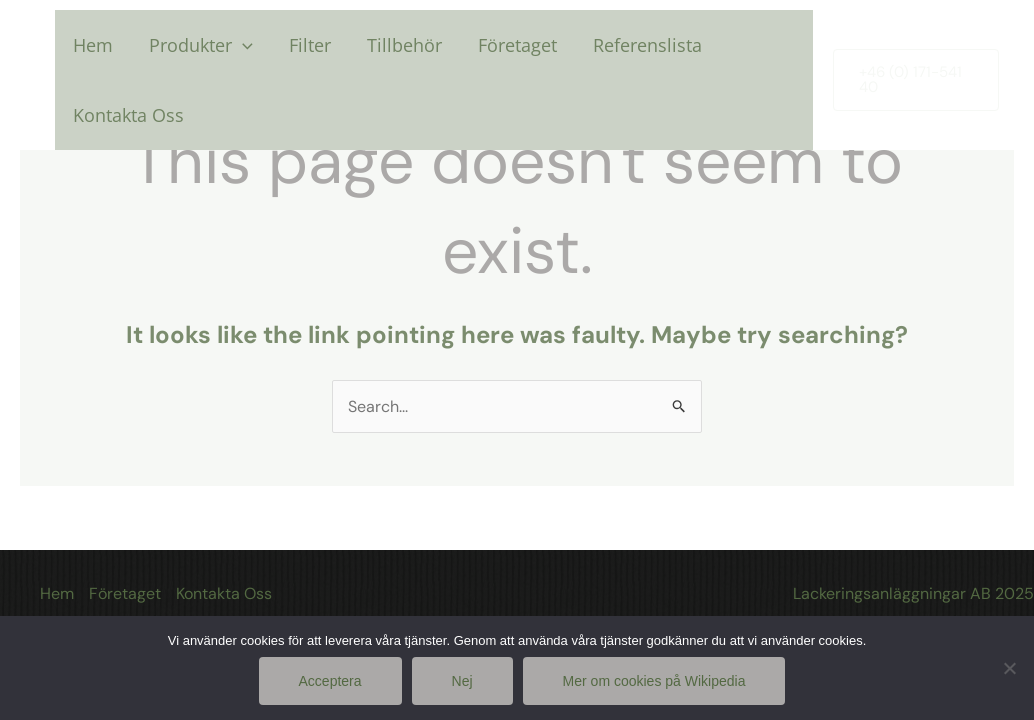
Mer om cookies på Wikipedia (654, 681)
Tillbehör (404, 45)
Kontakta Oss (128, 115)
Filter (310, 45)
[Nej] (1009, 668)
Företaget (517, 45)
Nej (462, 681)
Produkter (201, 45)
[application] (242, 45)
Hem (93, 45)
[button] (916, 80)
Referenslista (647, 45)
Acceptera (330, 681)
